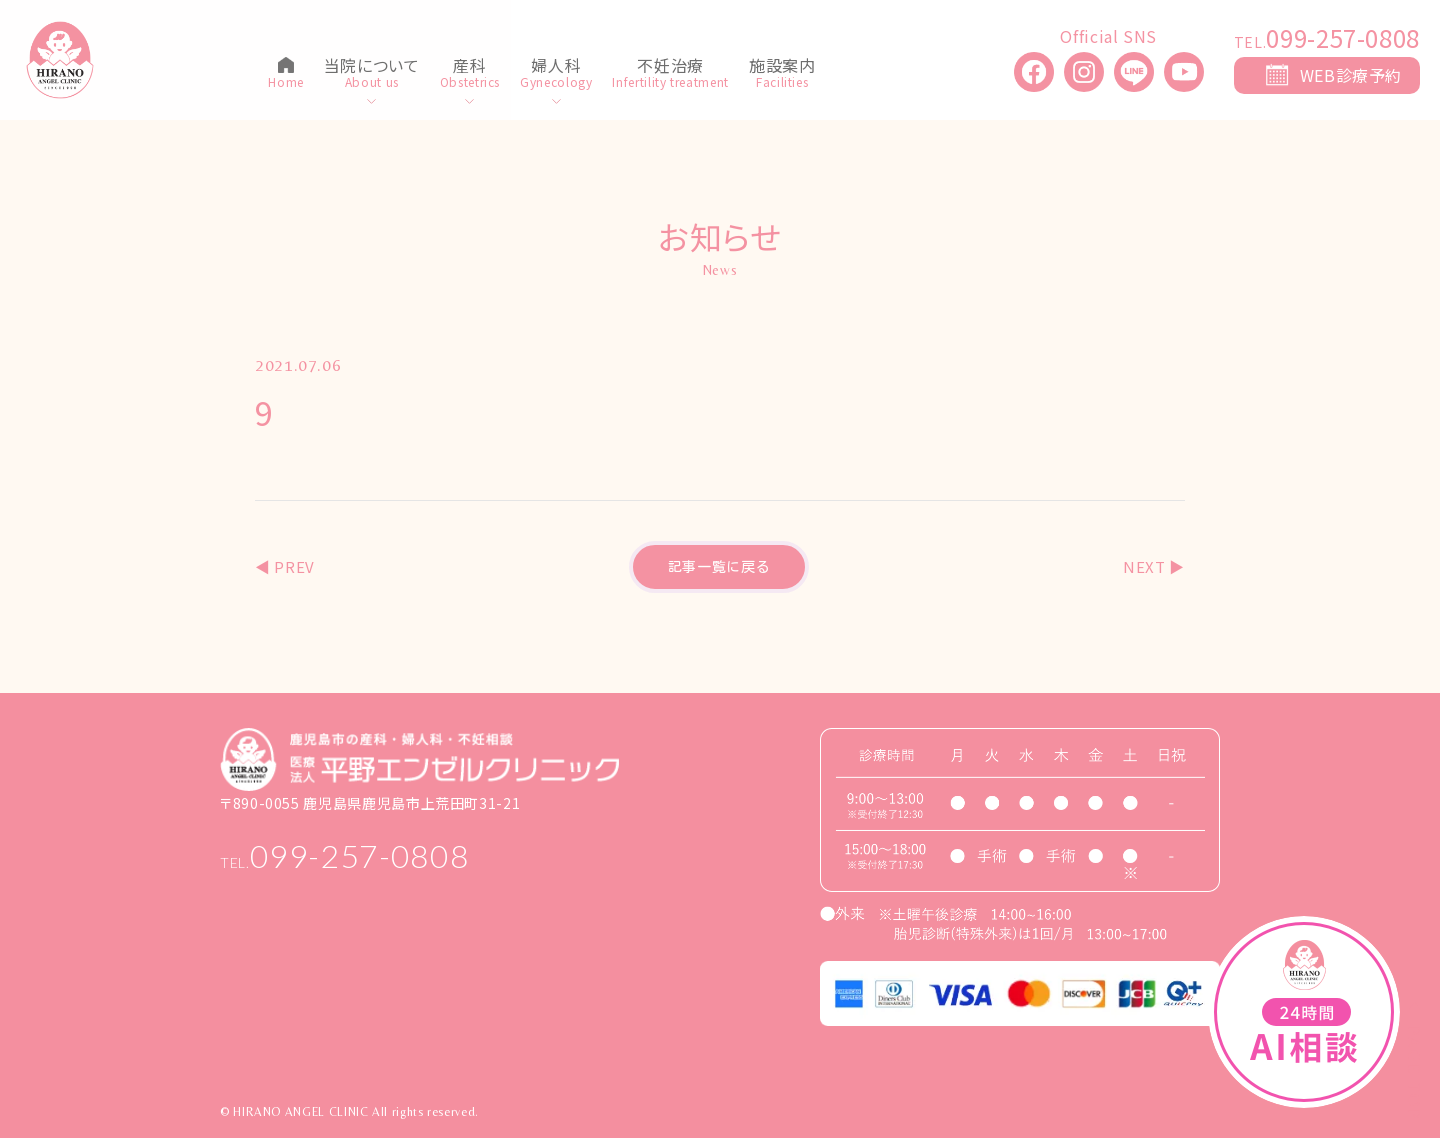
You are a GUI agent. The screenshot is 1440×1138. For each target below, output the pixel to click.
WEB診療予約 (1351, 75)
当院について (372, 67)
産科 (469, 67)
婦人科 (556, 67)
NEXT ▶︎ (1154, 566)
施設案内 (782, 67)
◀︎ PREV (285, 566)
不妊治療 (670, 67)
